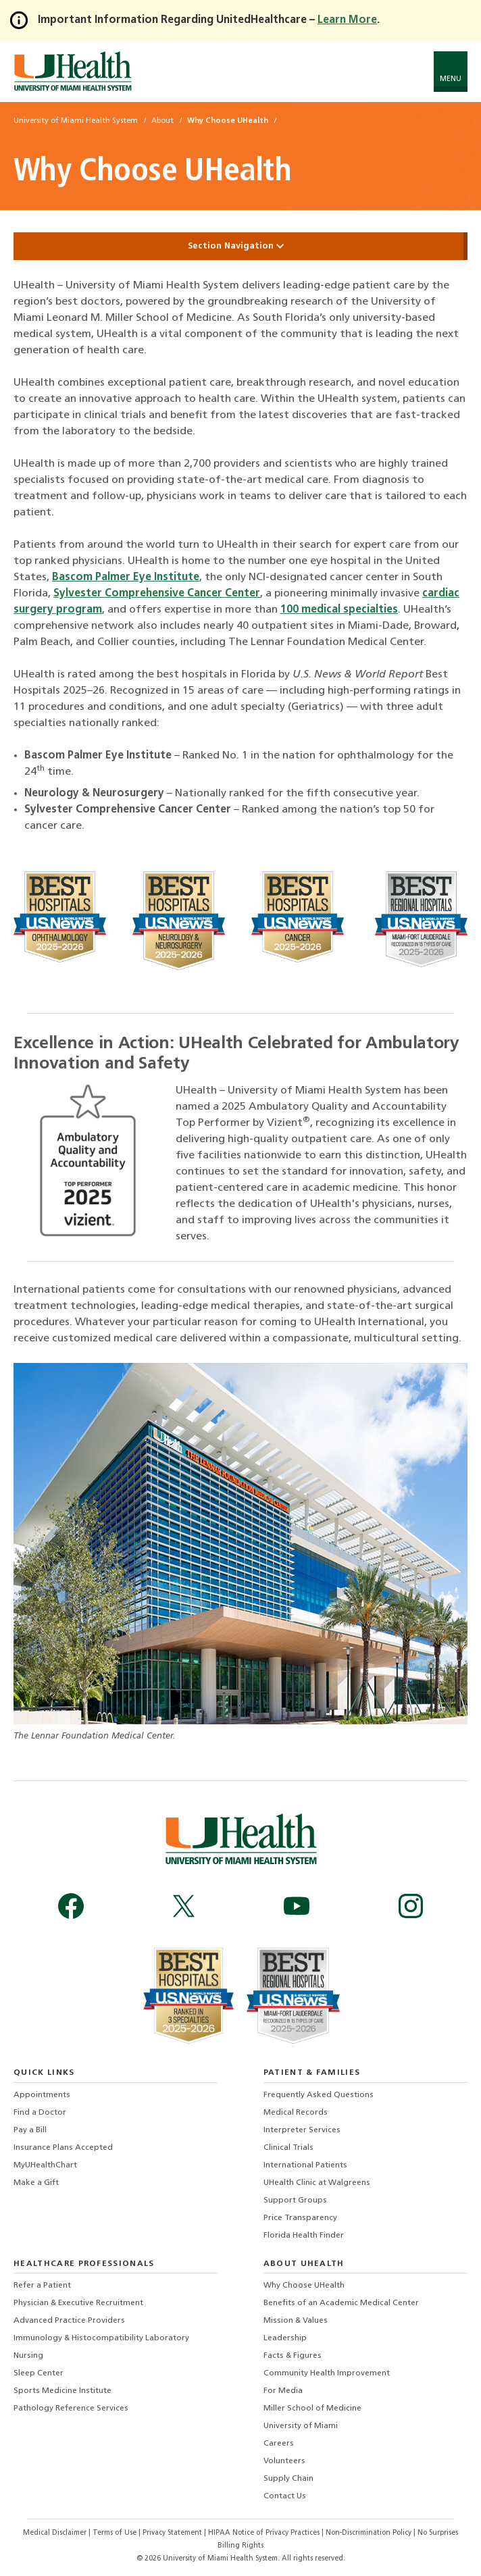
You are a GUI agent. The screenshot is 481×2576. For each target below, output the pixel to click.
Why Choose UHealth (304, 2286)
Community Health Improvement (326, 2373)
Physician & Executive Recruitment (78, 2303)
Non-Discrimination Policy (368, 2533)
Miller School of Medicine (312, 2408)
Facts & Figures (292, 2356)
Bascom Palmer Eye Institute (125, 577)
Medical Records (295, 2113)
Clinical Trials (288, 2148)
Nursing (28, 2356)
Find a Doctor (40, 2113)
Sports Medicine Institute (62, 2391)
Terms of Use (115, 2533)
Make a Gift (36, 2183)
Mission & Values (295, 2321)
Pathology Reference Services (71, 2408)
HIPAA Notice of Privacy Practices (264, 2533)
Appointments (42, 2095)
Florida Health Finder (303, 2236)
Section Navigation (240, 246)
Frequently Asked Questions (318, 2095)
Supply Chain (288, 2479)
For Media (283, 2391)
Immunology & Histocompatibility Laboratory (101, 2338)
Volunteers (284, 2461)
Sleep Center (39, 2373)
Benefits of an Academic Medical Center (341, 2303)
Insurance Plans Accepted (63, 2148)
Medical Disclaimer (55, 2533)
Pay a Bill (30, 2130)
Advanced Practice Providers (69, 2321)
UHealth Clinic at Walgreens (316, 2183)
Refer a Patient (42, 2286)
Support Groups (295, 2200)
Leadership (285, 2338)
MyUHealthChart (45, 2165)
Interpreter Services (301, 2130)
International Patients (305, 2165)
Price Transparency (300, 2218)
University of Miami (300, 2426)
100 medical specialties (339, 609)
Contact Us (284, 2496)
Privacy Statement (173, 2533)
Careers (278, 2444)
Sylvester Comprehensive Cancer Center (156, 593)
